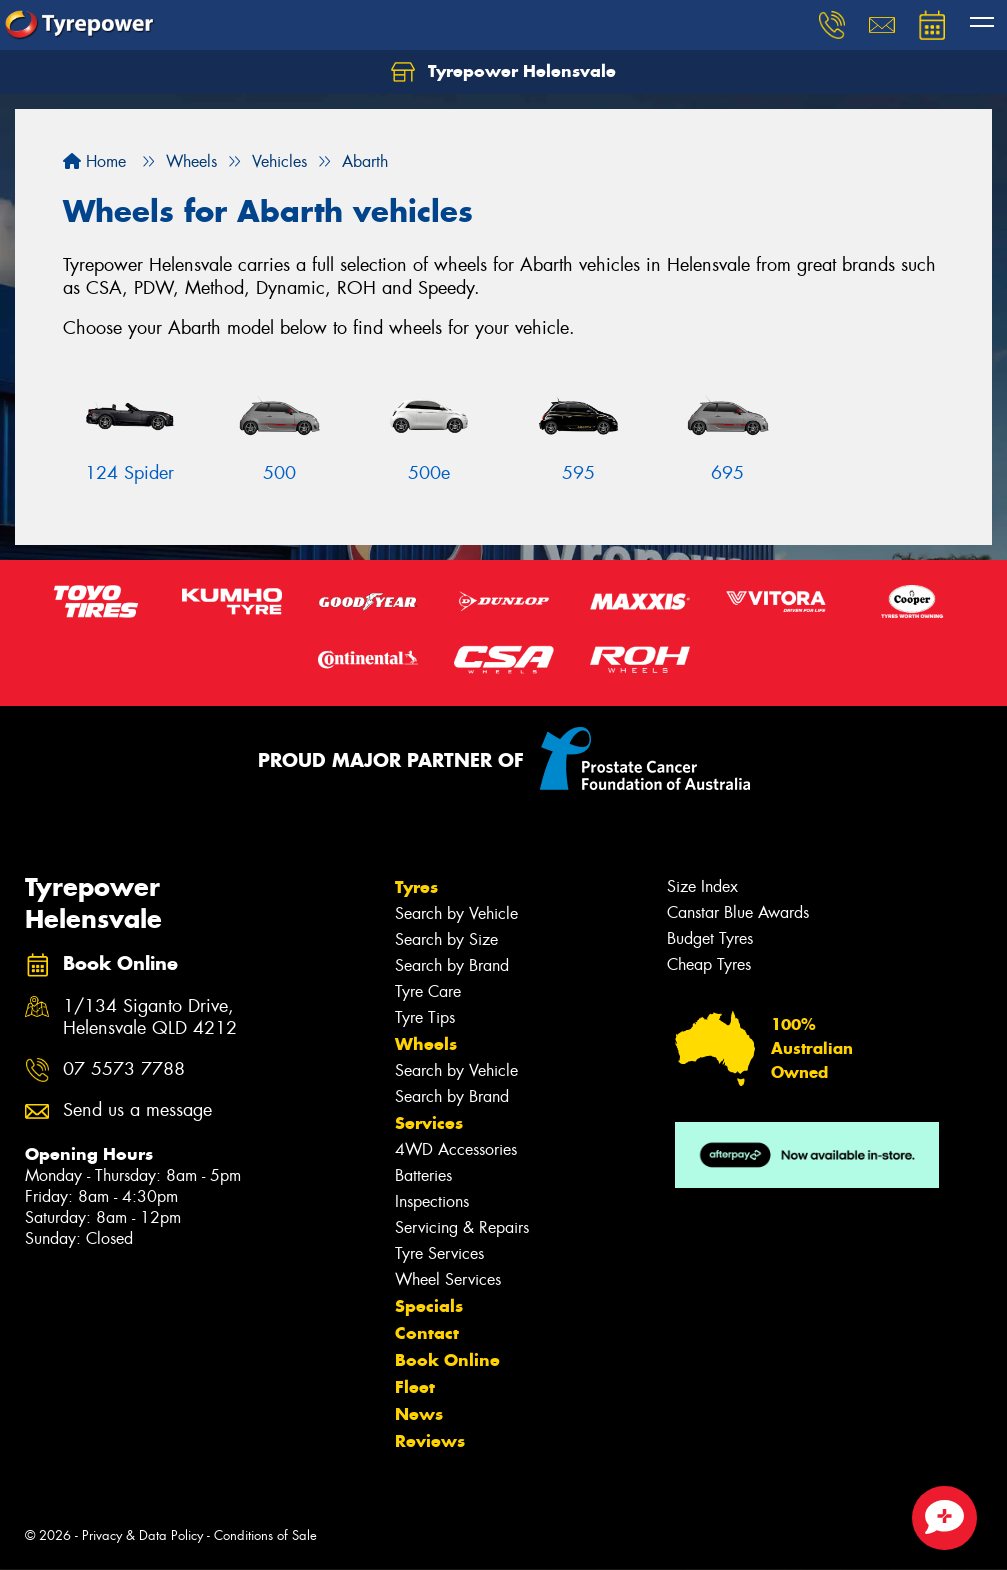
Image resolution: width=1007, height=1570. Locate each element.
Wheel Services (448, 1279)
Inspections (432, 1201)
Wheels (426, 1044)
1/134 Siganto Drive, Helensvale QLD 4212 (150, 1018)
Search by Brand (452, 965)
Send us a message (137, 1110)
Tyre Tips (425, 1017)
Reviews (430, 1441)
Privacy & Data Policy (142, 1535)
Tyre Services (439, 1253)
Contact (427, 1333)
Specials (429, 1306)
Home (94, 161)
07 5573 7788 (124, 1069)
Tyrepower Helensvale (503, 72)
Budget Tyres (710, 938)
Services (429, 1123)
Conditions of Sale (265, 1535)
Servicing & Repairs (462, 1227)
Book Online (447, 1360)
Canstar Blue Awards (738, 912)
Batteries (423, 1175)
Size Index (702, 886)
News (419, 1414)
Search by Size (446, 939)
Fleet (415, 1387)
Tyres (416, 887)
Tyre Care (428, 991)
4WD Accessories (456, 1149)
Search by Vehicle (456, 913)
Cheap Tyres (709, 964)
